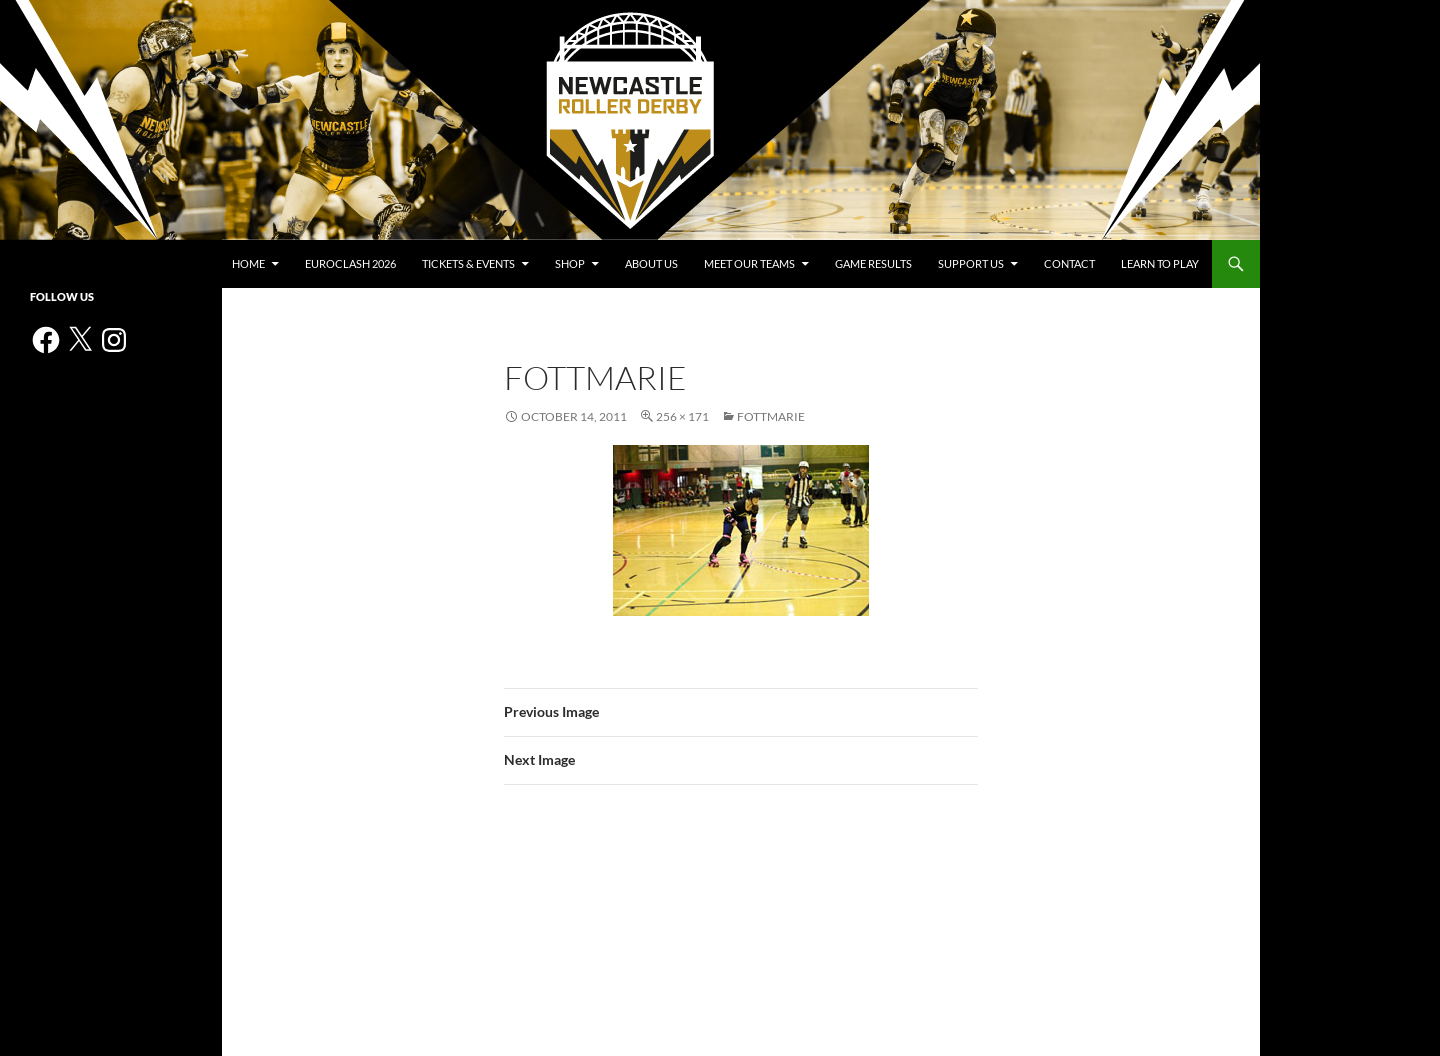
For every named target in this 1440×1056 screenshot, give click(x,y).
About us (651, 263)
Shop (570, 263)
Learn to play (1160, 263)
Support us (971, 263)
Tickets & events (468, 263)
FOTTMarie (771, 416)
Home (248, 263)
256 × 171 (682, 416)
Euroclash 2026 (350, 263)
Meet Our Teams (749, 263)
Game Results (873, 263)
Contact (1069, 263)
